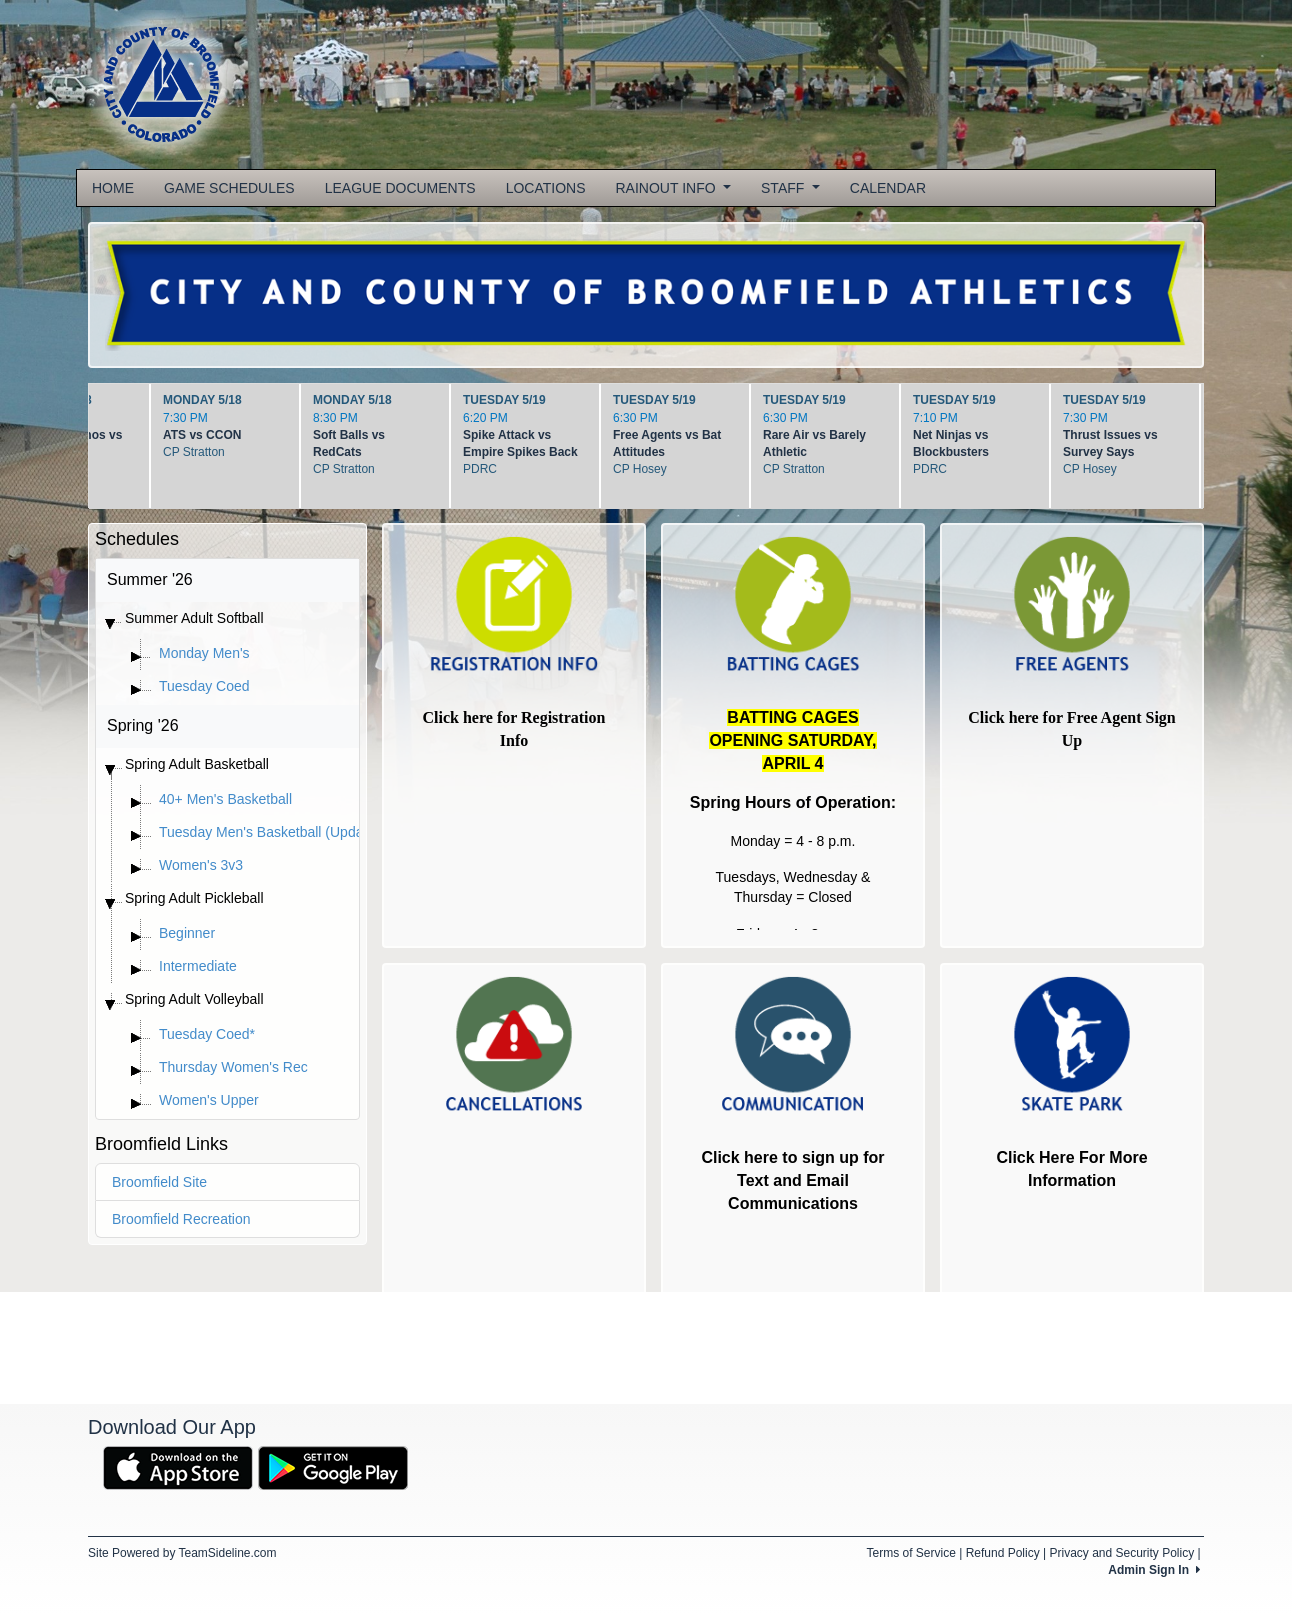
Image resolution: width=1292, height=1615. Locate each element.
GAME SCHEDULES (229, 188)
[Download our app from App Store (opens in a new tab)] (178, 1467)
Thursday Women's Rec (233, 1067)
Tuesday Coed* (207, 1034)
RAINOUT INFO (674, 188)
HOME (113, 188)
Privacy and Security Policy (1121, 1553)
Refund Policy (1003, 1553)
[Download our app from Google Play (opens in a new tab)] (333, 1467)
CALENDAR (888, 188)
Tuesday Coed (204, 686)
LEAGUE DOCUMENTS (400, 188)
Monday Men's (204, 653)
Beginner (187, 933)
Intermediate (198, 966)
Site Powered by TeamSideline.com (182, 1553)
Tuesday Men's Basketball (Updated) (273, 832)
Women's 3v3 (201, 865)
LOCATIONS (546, 188)
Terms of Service (910, 1553)
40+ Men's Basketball (225, 799)
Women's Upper (209, 1100)
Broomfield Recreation (181, 1219)
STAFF (790, 188)
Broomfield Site (159, 1182)
